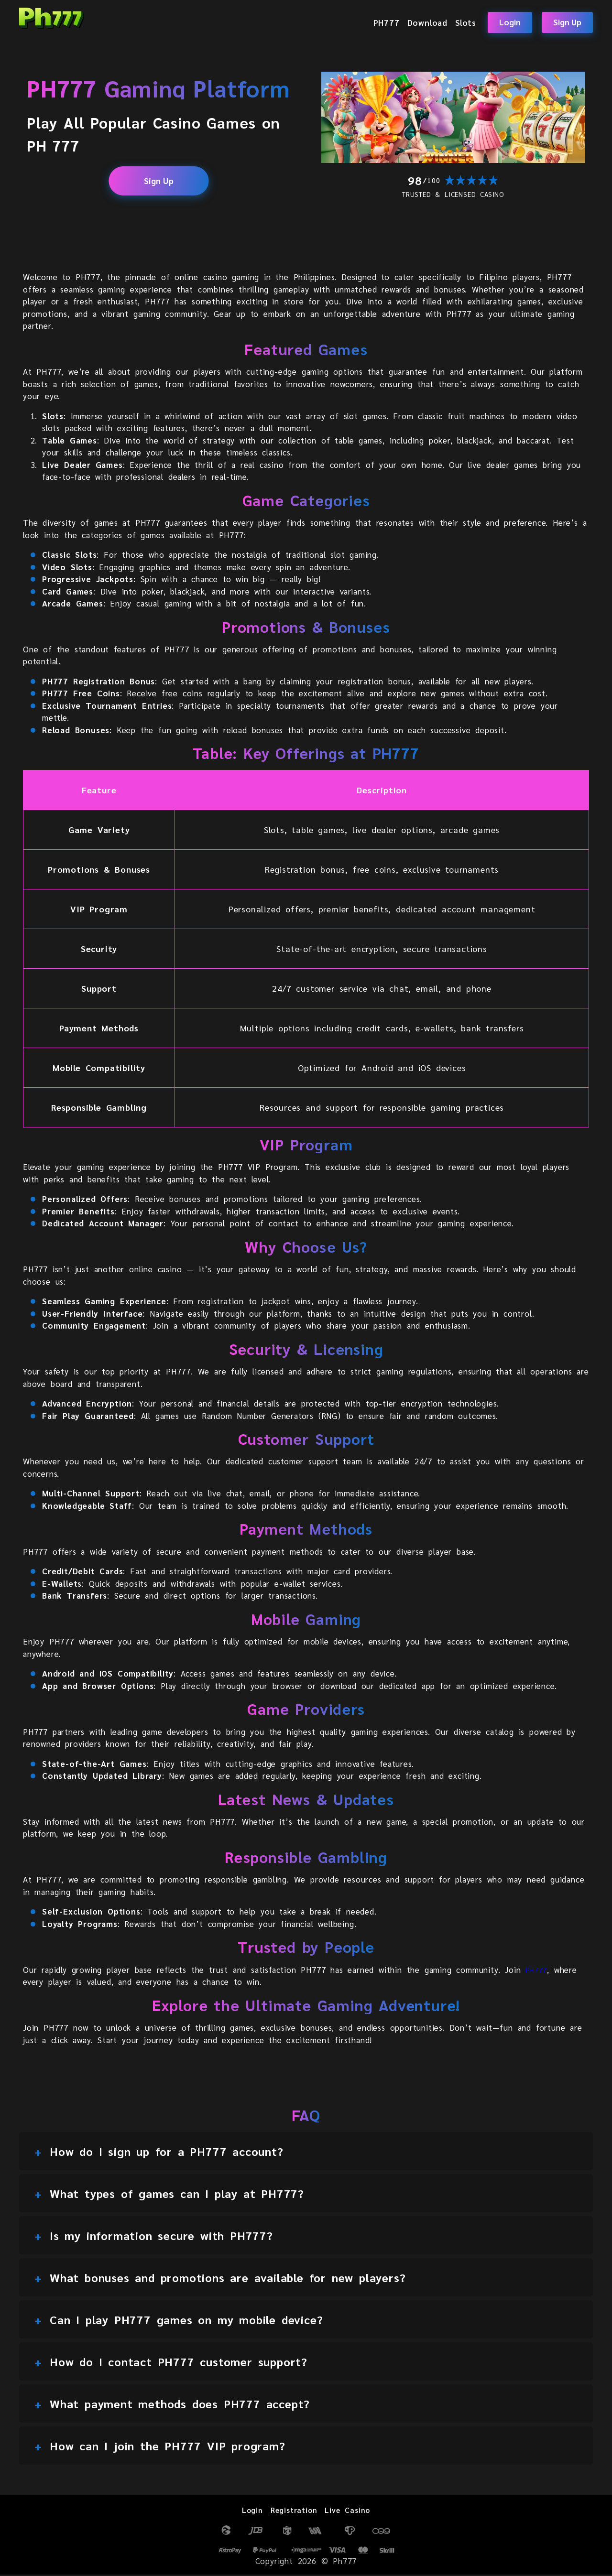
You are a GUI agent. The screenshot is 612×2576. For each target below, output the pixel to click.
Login (510, 22)
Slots (465, 22)
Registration (293, 2510)
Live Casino (351, 2510)
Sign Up (567, 22)
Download (427, 22)
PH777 (386, 22)
